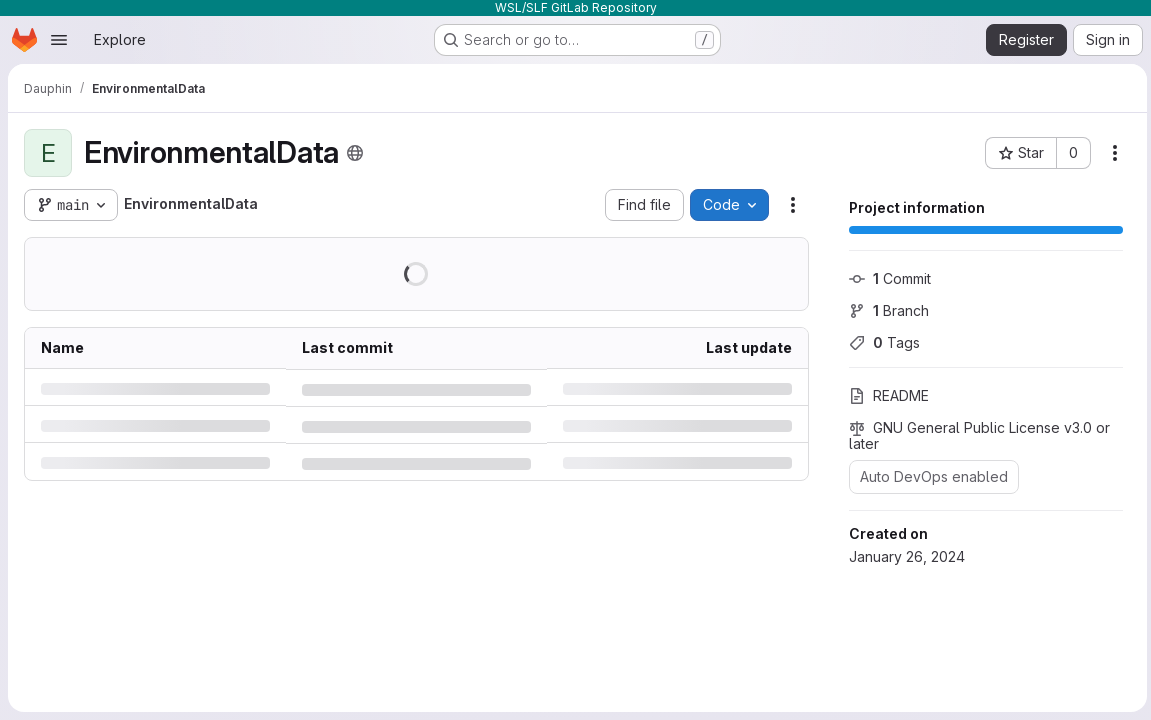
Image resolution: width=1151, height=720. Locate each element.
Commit (886, 278)
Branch (885, 310)
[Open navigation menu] (59, 40)
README (885, 395)
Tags (880, 342)
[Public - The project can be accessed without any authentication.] (355, 153)
